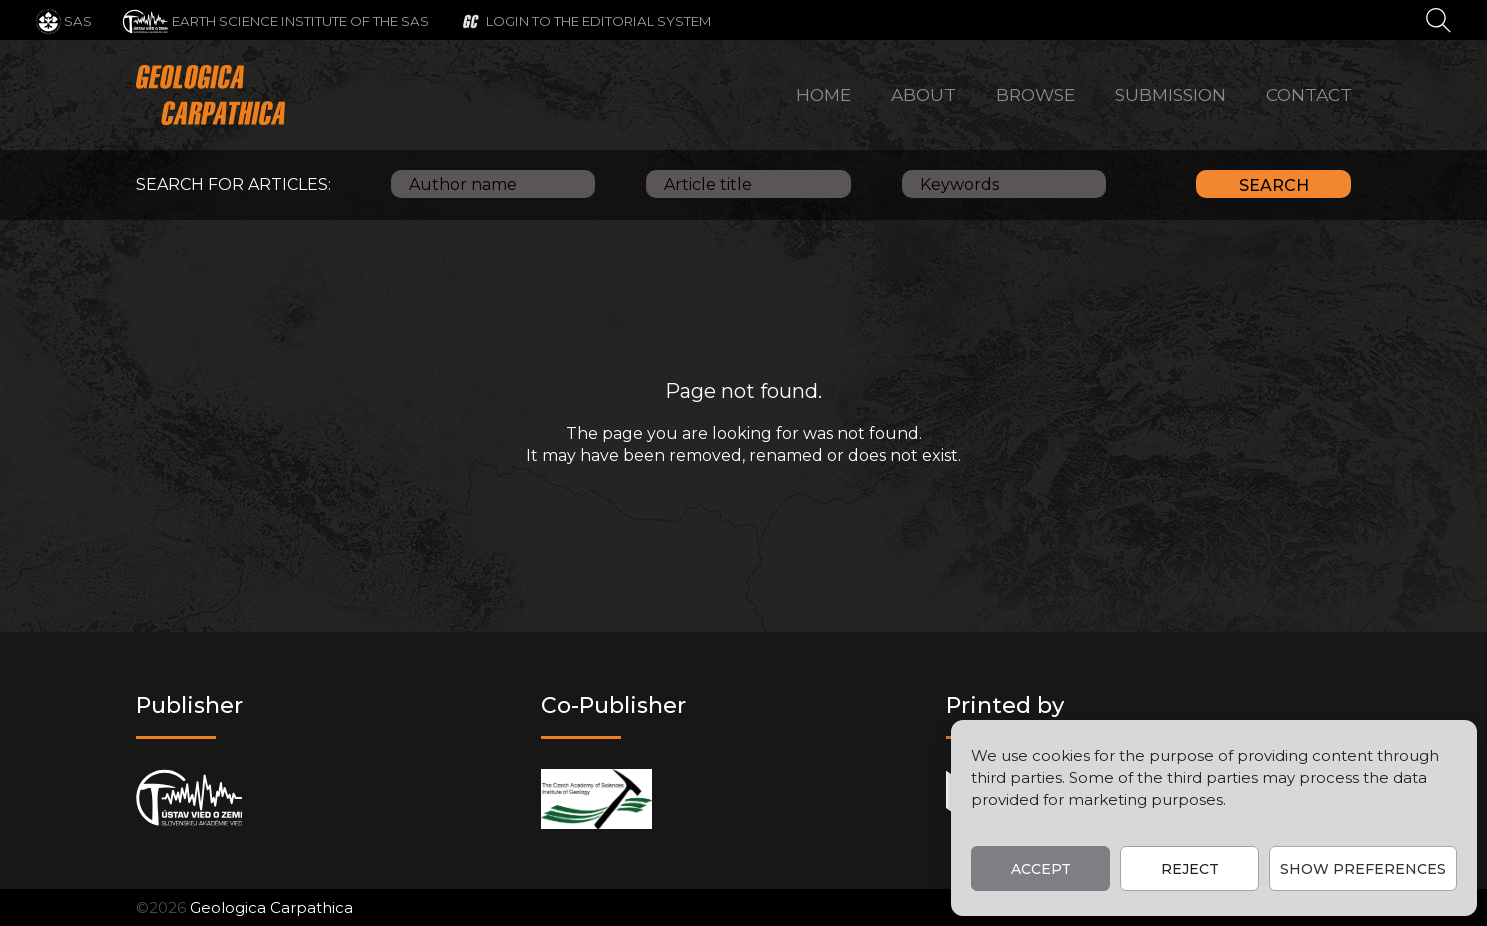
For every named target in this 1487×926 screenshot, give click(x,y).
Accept (1041, 869)
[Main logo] (211, 95)
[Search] (1438, 19)
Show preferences (1363, 869)
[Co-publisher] (596, 798)
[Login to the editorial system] (585, 20)
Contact (1309, 94)
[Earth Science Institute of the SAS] (275, 20)
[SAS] (64, 20)
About (923, 94)
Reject (1190, 869)
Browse (1035, 94)
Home (823, 94)
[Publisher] (189, 798)
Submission (1170, 94)
